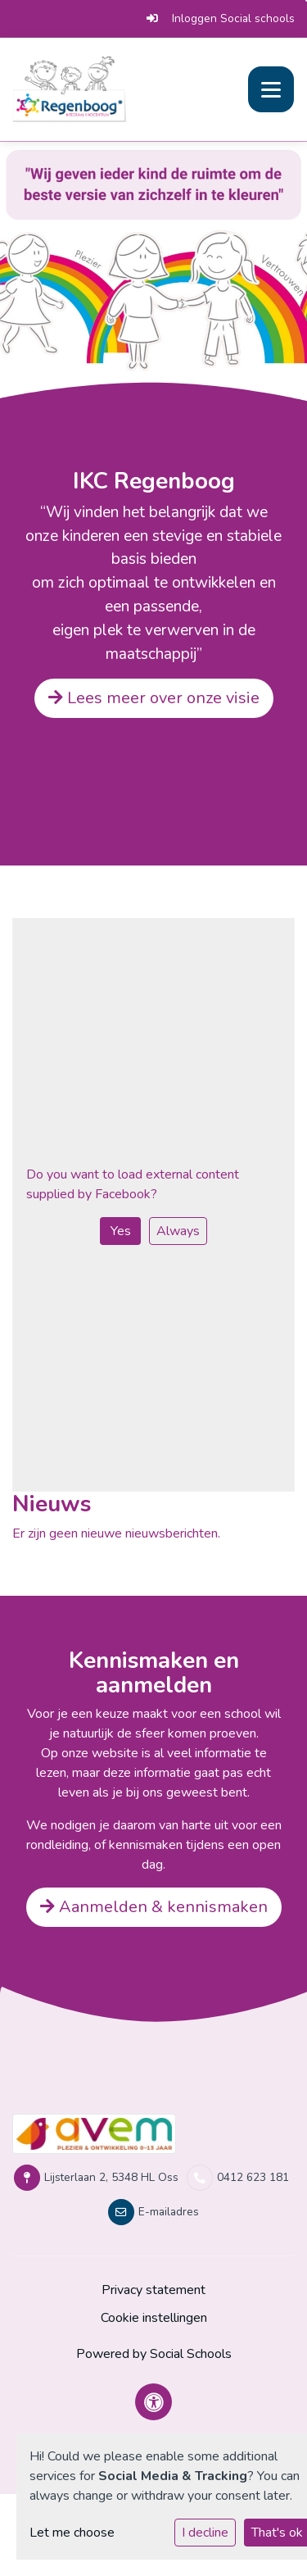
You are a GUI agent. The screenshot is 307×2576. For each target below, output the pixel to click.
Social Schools (191, 2354)
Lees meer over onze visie (154, 698)
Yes (121, 1231)
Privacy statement (153, 2290)
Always (178, 1231)
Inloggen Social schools (221, 18)
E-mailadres (168, 2211)
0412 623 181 (253, 2177)
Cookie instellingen (154, 2318)
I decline (205, 2533)
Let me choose (72, 2533)
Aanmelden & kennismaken (154, 1907)
